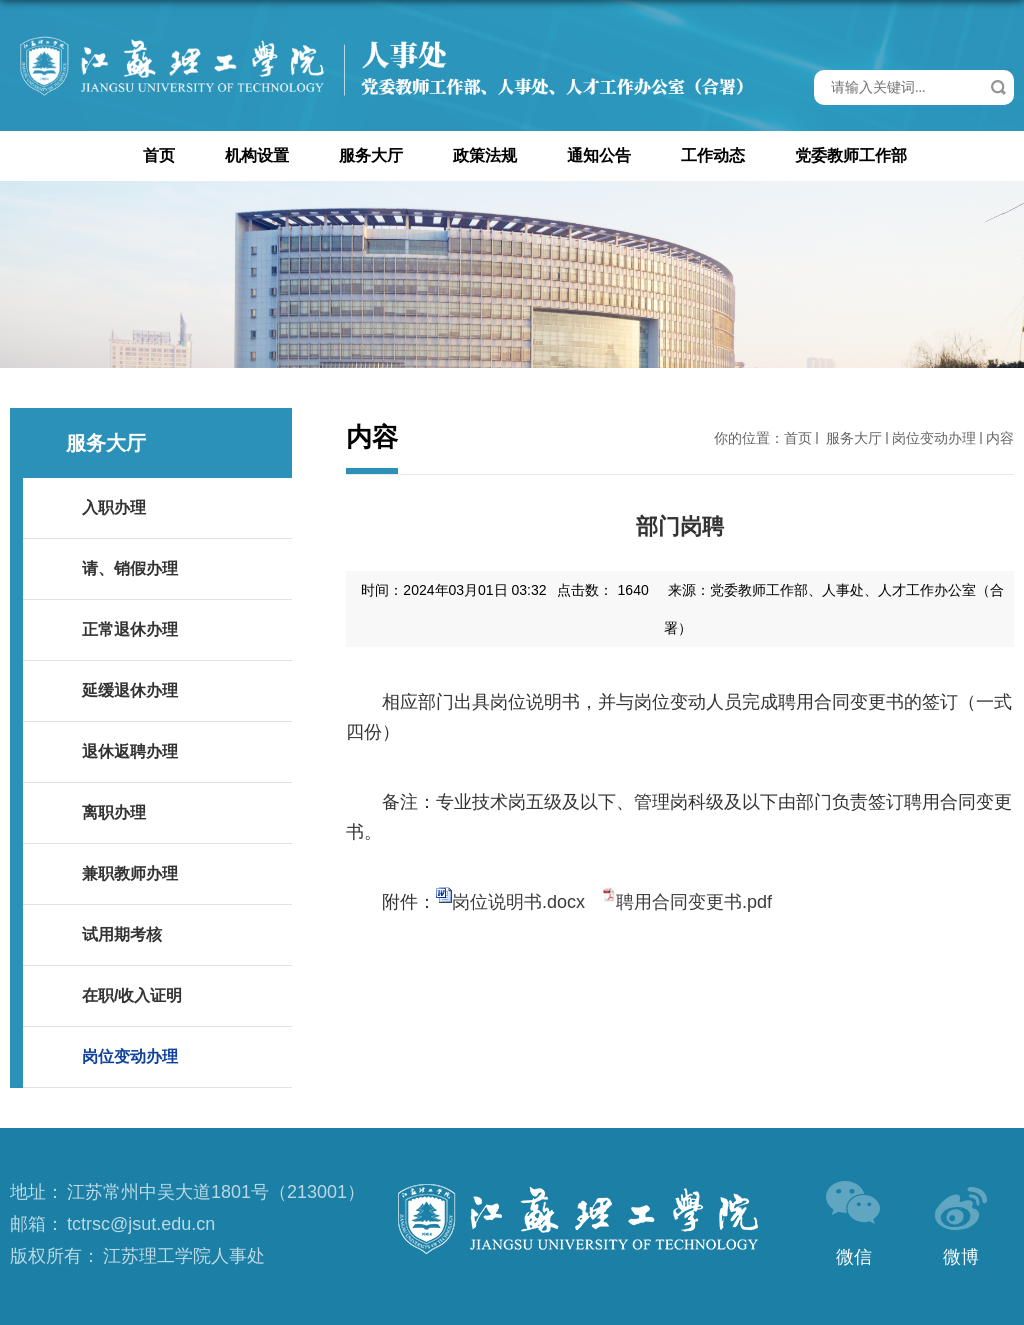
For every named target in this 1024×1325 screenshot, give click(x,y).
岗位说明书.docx (518, 902)
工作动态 (713, 155)
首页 (159, 155)
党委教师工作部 (851, 155)
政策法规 (485, 155)
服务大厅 (371, 155)
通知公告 (599, 155)
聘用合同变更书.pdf (694, 902)
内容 (1000, 438)
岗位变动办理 (934, 438)
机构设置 (257, 155)
